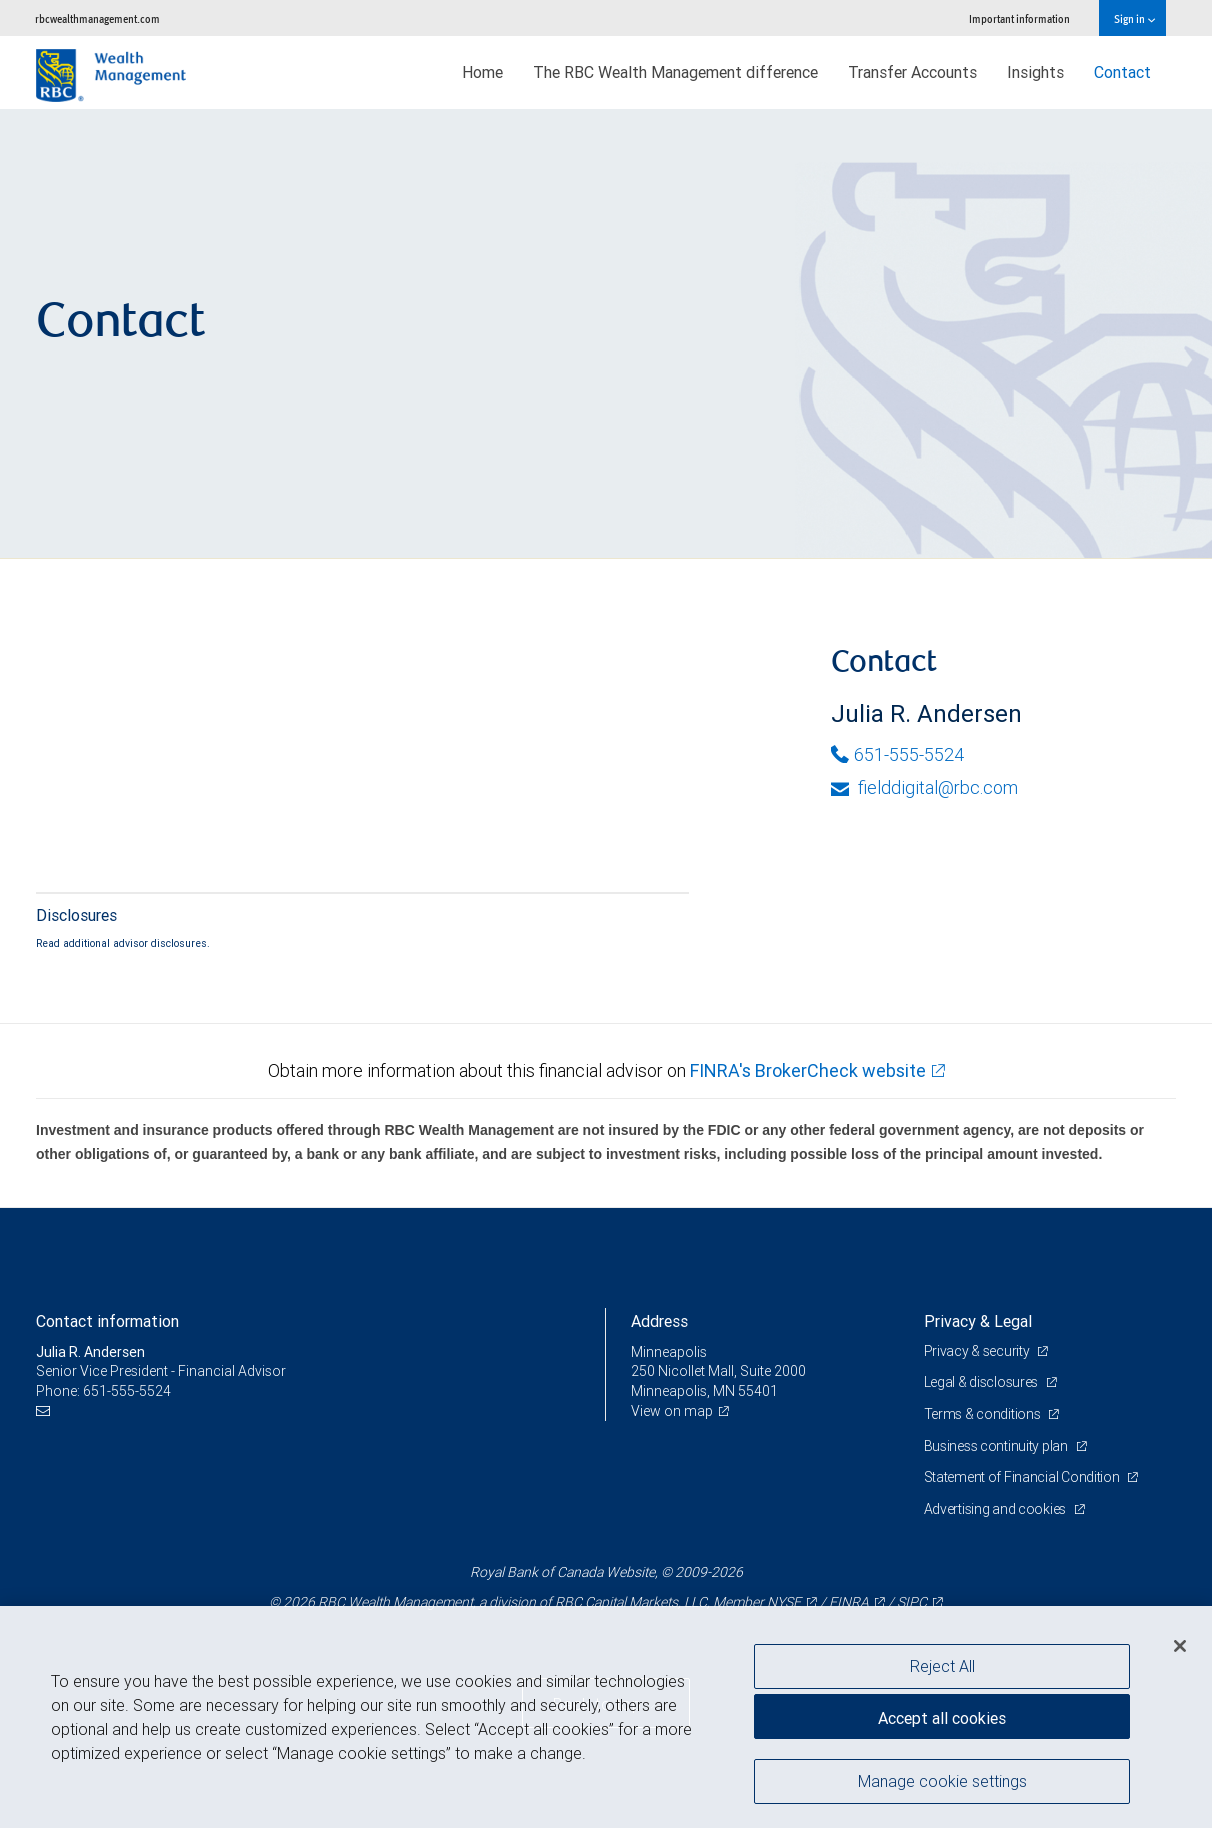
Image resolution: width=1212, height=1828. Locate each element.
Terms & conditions (984, 1414)
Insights (1035, 72)
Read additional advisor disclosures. (123, 943)
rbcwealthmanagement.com (97, 18)
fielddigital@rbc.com (924, 787)
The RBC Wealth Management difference (675, 72)
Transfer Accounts (912, 72)
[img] (606, 334)
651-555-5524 (897, 754)
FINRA (849, 1602)
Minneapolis (669, 1352)
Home (482, 72)
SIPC (912, 1602)
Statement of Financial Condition (1023, 1477)
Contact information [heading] (107, 1321)
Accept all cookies (942, 1718)
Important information (1019, 18)
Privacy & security (978, 1351)
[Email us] (45, 1411)
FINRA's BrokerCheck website (808, 1070)
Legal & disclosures (982, 1382)
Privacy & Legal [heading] (978, 1321)
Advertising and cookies (996, 1509)
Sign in (1134, 18)
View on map (672, 1411)
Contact (1122, 72)
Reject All (942, 1666)
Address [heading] (659, 1321)
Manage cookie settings (942, 1781)
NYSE (784, 1602)
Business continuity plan (997, 1446)
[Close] (1180, 1646)
